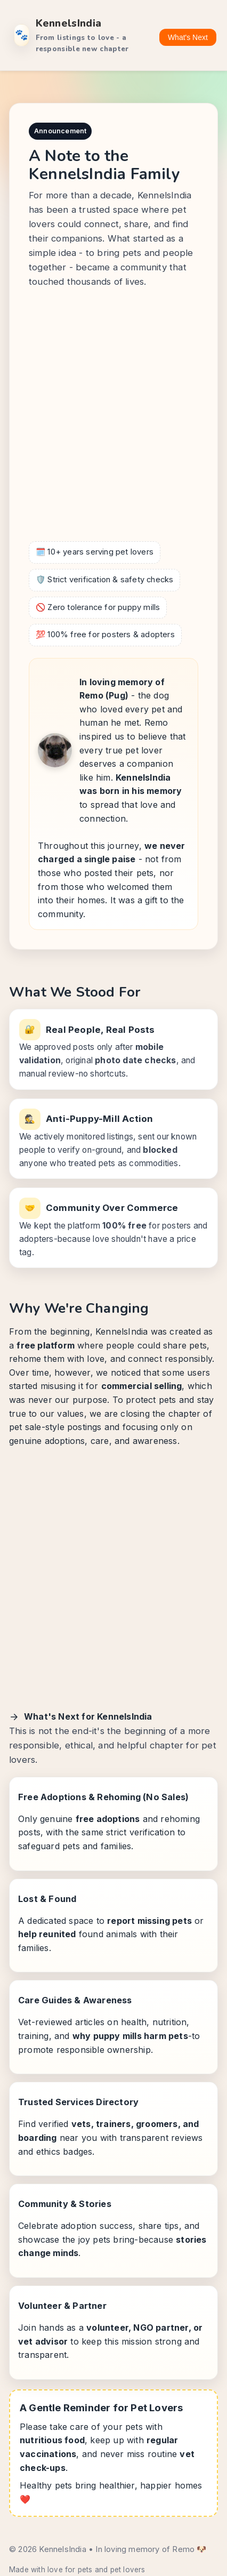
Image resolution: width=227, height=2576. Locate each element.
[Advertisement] (113, 417)
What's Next (188, 37)
